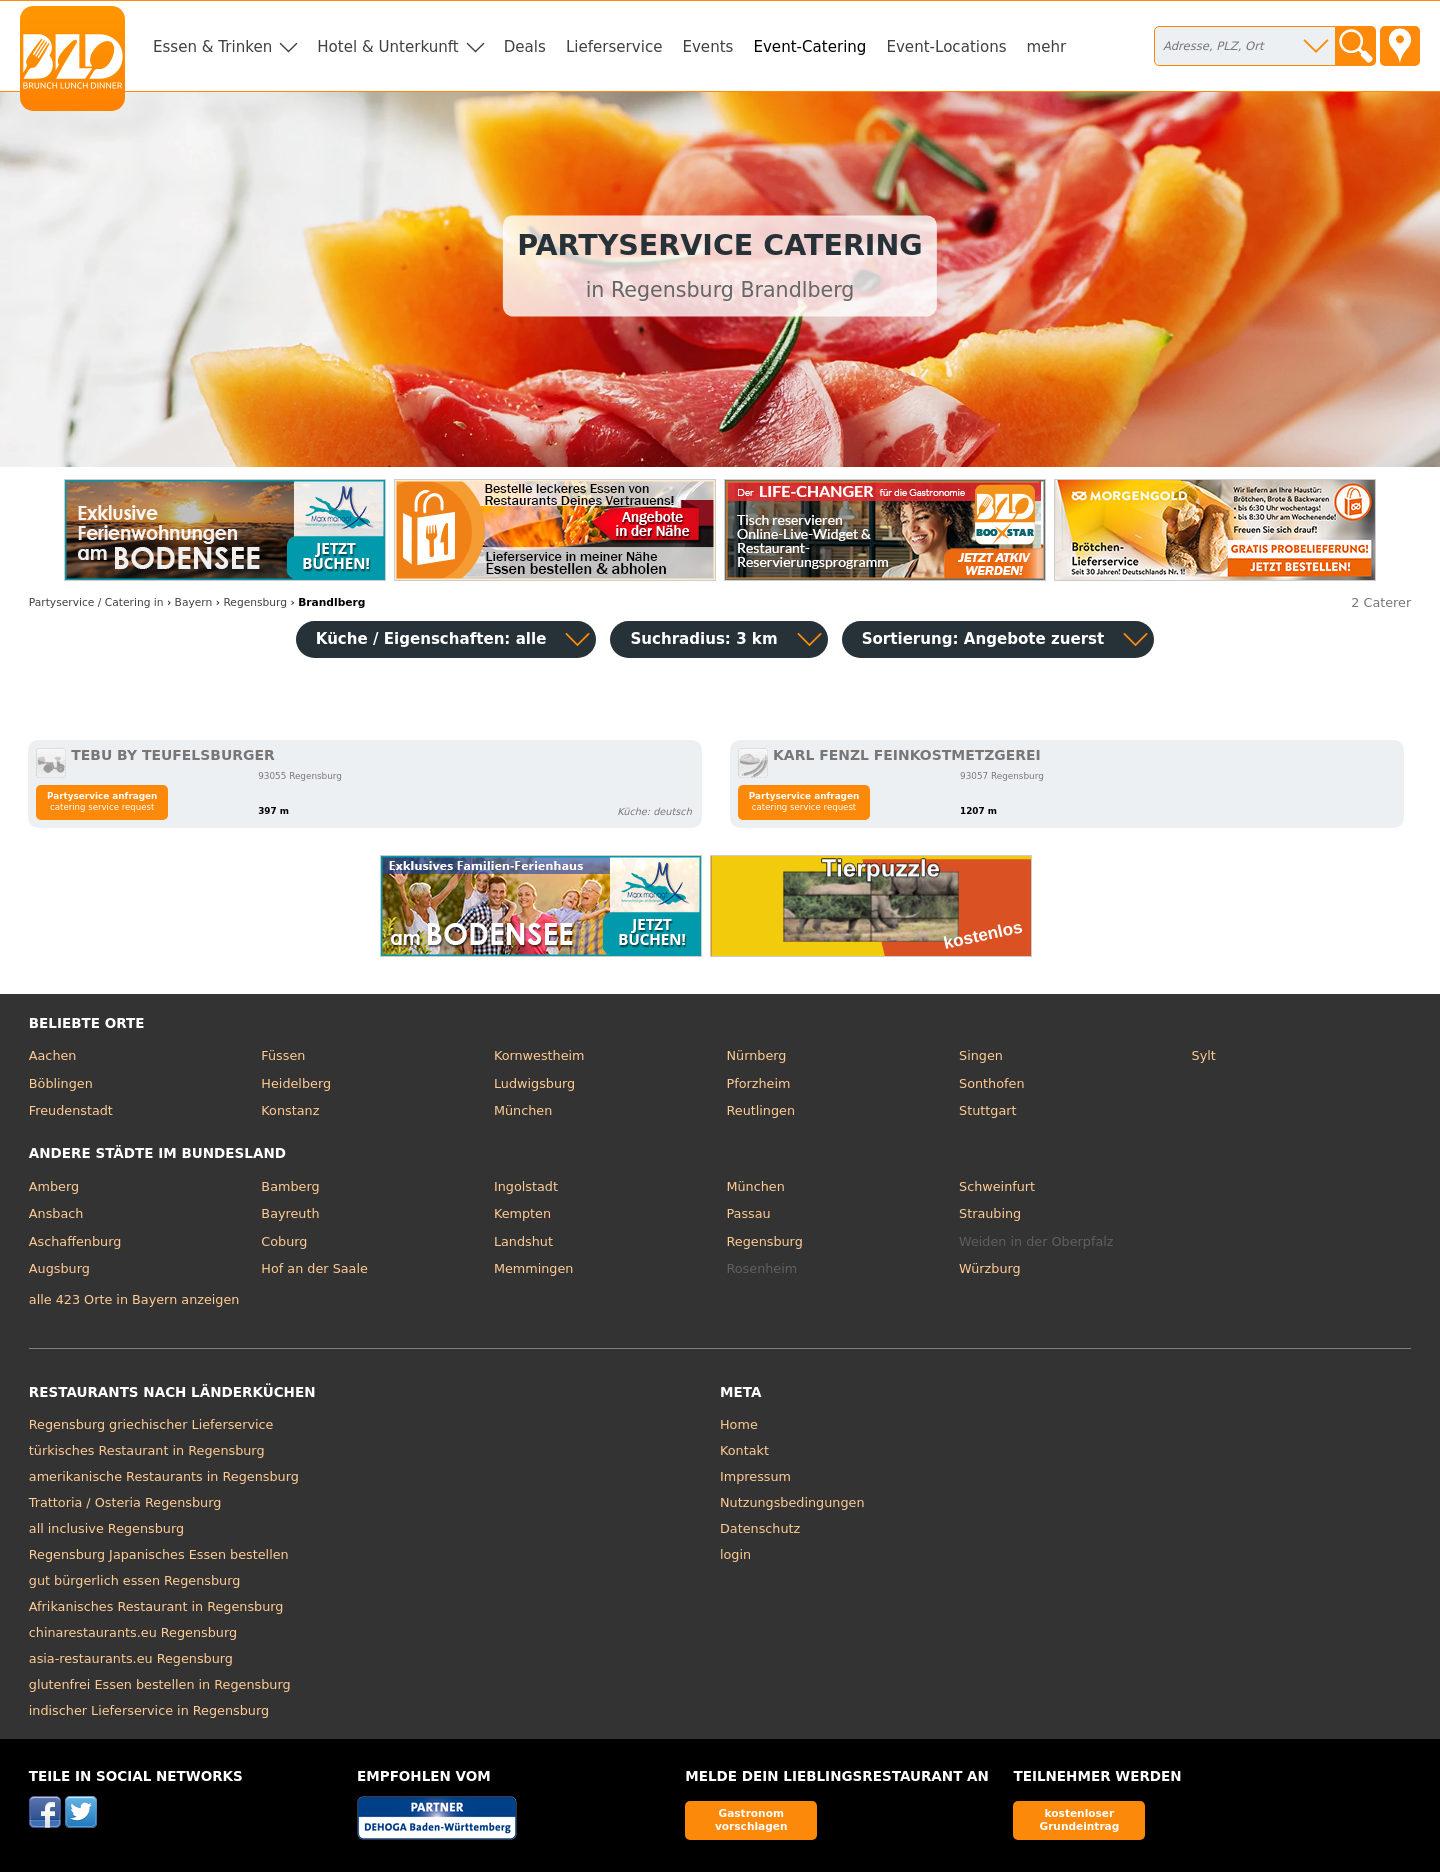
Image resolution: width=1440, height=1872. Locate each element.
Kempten (522, 1213)
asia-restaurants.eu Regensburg (131, 1658)
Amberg (54, 1186)
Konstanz (290, 1110)
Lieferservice (614, 47)
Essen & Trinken (212, 47)
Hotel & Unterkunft (387, 47)
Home (739, 1424)
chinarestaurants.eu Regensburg (133, 1632)
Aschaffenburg (75, 1241)
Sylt (1204, 1055)
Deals (525, 47)
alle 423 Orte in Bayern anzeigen (134, 1299)
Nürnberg (756, 1055)
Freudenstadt (71, 1110)
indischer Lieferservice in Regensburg (149, 1710)
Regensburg (764, 1241)
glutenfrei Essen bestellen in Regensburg (160, 1684)
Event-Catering (809, 47)
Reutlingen (760, 1110)
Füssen (283, 1055)
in (96, 602)
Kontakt (744, 1450)
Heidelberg (296, 1083)
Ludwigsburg (534, 1083)
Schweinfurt (997, 1186)
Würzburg (990, 1268)
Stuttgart (987, 1110)
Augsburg (59, 1268)
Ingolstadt (526, 1186)
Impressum (755, 1476)
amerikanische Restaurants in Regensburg (164, 1476)
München (523, 1110)
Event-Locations (946, 47)
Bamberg (290, 1186)
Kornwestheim (539, 1055)
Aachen (53, 1055)
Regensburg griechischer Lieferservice (151, 1424)
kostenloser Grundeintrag (1079, 1819)
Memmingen (534, 1268)
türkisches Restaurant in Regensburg (147, 1450)
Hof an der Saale (314, 1268)
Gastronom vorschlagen (751, 1819)
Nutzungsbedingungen (792, 1502)
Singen (981, 1055)
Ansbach (56, 1213)
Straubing (990, 1213)
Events (707, 47)
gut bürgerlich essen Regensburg (135, 1580)
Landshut (523, 1241)
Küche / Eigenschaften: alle (431, 639)
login (735, 1554)
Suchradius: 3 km (703, 639)
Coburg (284, 1241)
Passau (748, 1213)
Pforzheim (758, 1083)
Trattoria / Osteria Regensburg (125, 1502)
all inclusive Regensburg (106, 1528)
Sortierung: (983, 639)
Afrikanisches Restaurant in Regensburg (156, 1606)
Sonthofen (991, 1083)
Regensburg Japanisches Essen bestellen (159, 1554)
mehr (1047, 47)
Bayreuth (290, 1213)
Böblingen (61, 1083)
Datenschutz (760, 1528)
